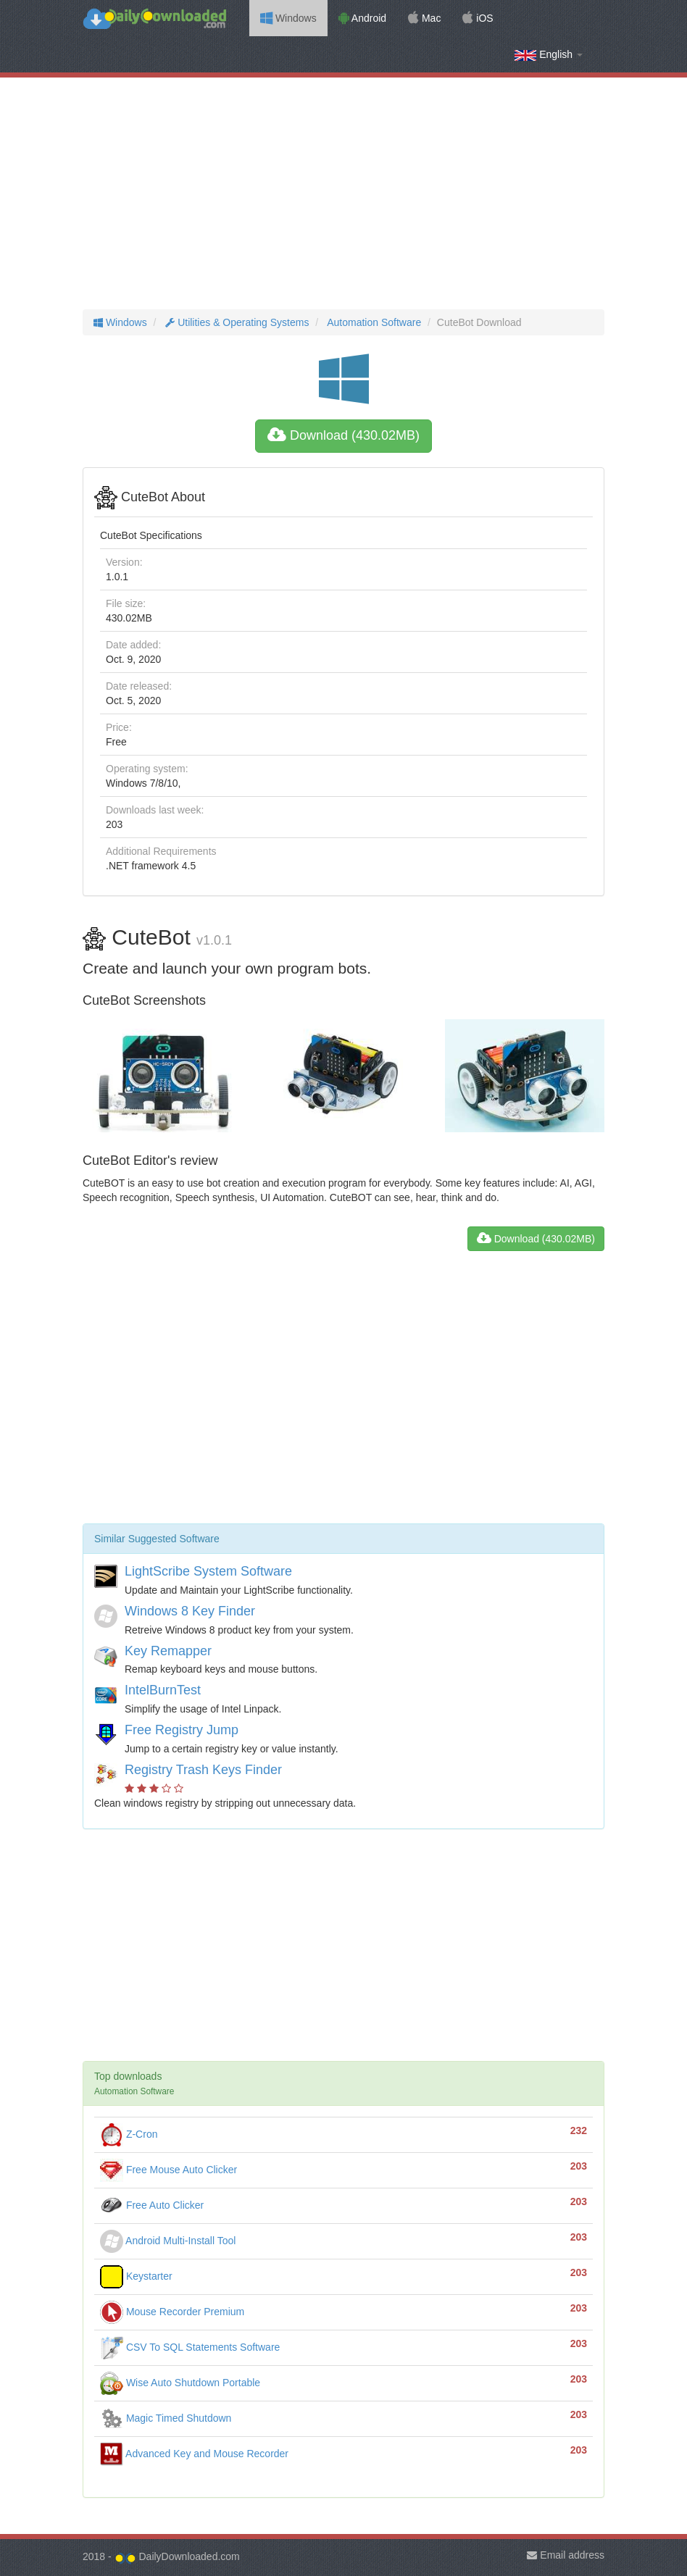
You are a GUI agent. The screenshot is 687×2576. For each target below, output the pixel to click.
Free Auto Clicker (152, 2205)
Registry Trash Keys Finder (203, 1769)
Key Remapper (168, 1651)
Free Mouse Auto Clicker (168, 2169)
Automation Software (373, 322)
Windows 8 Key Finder (190, 1611)
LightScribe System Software (208, 1571)
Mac (424, 18)
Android (362, 18)
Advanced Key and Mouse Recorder (194, 2453)
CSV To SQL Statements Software (190, 2347)
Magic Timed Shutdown (165, 2418)
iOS (477, 18)
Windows (288, 18)
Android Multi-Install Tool (168, 2240)
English (549, 55)
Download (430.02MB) (343, 435)
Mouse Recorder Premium (172, 2311)
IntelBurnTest (163, 1690)
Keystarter (136, 2276)
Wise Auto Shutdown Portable (180, 2382)
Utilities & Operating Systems (235, 322)
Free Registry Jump (181, 1730)
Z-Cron (128, 2134)
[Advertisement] (343, 193)
